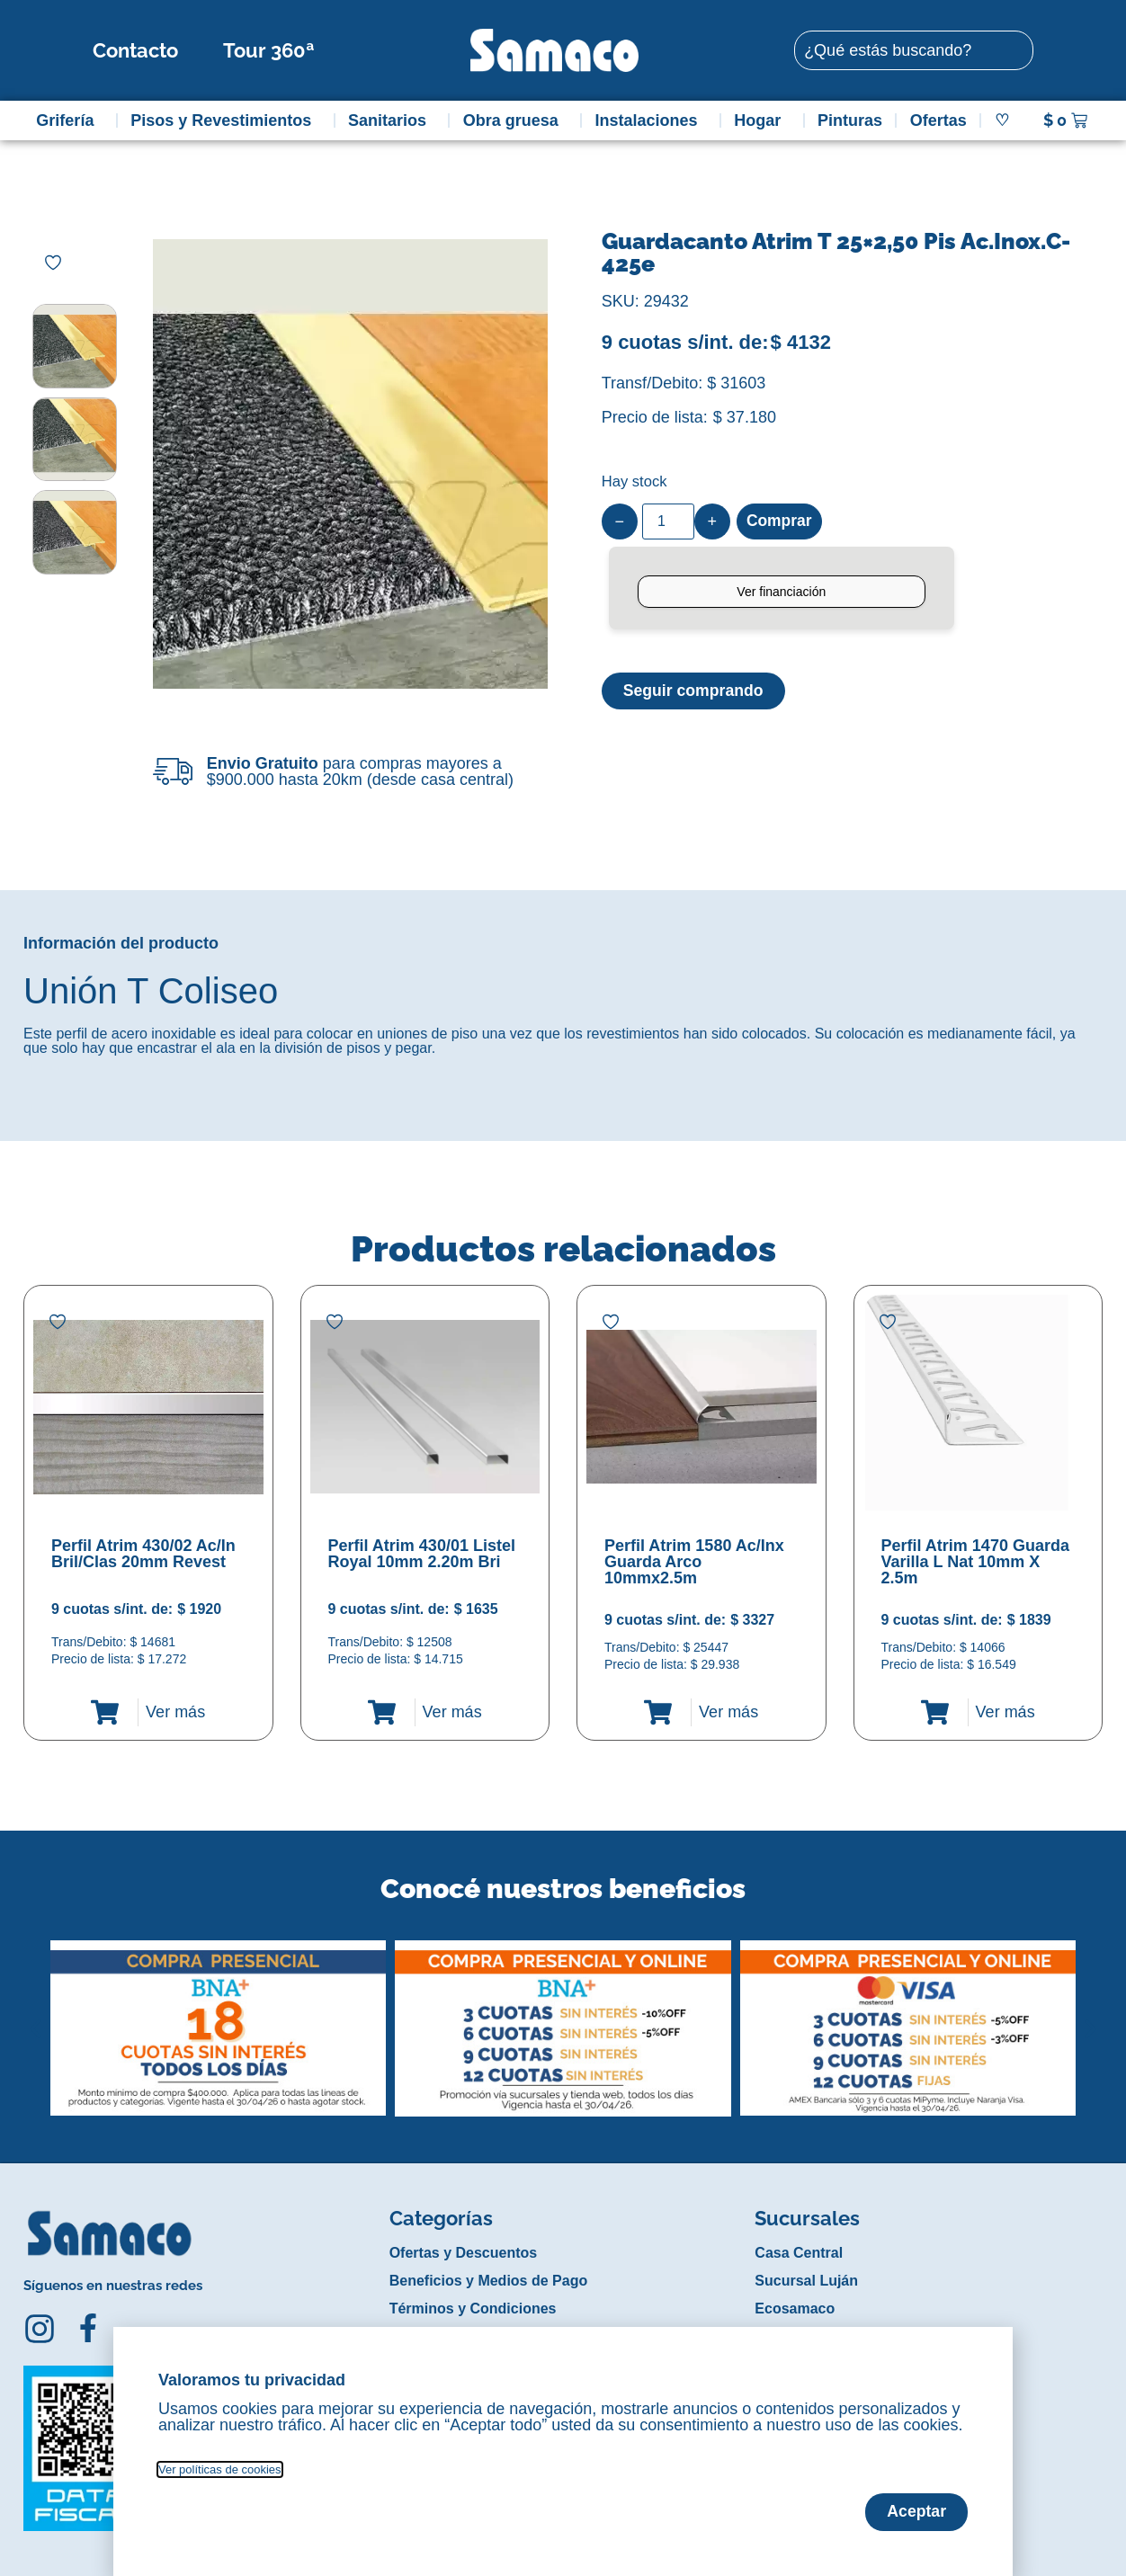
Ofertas (938, 120)
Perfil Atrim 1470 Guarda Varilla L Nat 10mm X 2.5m (975, 1562)
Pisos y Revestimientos (225, 120)
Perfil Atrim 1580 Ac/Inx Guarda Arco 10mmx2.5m (694, 1562)
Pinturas (850, 120)
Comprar (780, 521)
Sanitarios (391, 120)
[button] (35, 2015)
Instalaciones (651, 120)
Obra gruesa (515, 120)
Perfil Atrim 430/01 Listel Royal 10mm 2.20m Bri (421, 1554)
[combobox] (913, 50)
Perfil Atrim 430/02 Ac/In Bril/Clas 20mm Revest (143, 1554)
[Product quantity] (668, 521)
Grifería (69, 120)
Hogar (762, 120)
